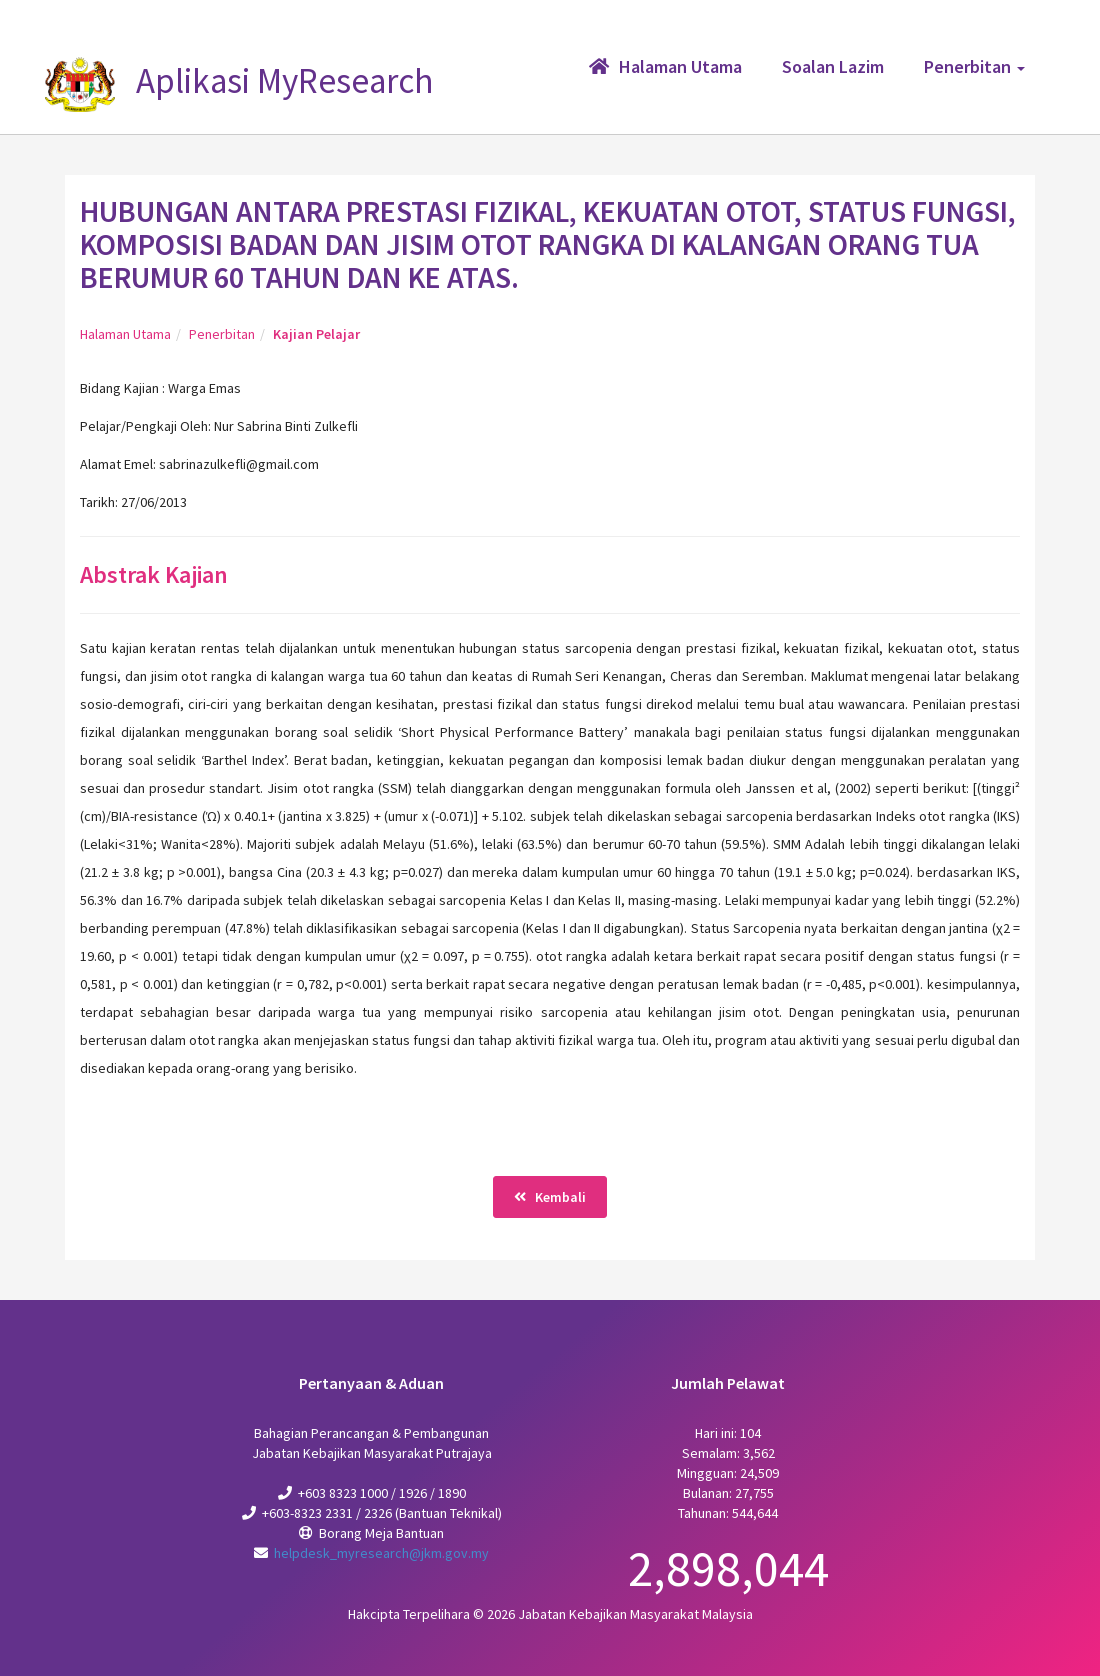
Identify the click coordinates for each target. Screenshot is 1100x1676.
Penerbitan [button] (974, 66)
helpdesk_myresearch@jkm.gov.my (381, 1553)
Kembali (550, 1197)
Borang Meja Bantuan (381, 1533)
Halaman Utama (125, 334)
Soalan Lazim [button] (833, 66)
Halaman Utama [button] (665, 66)
